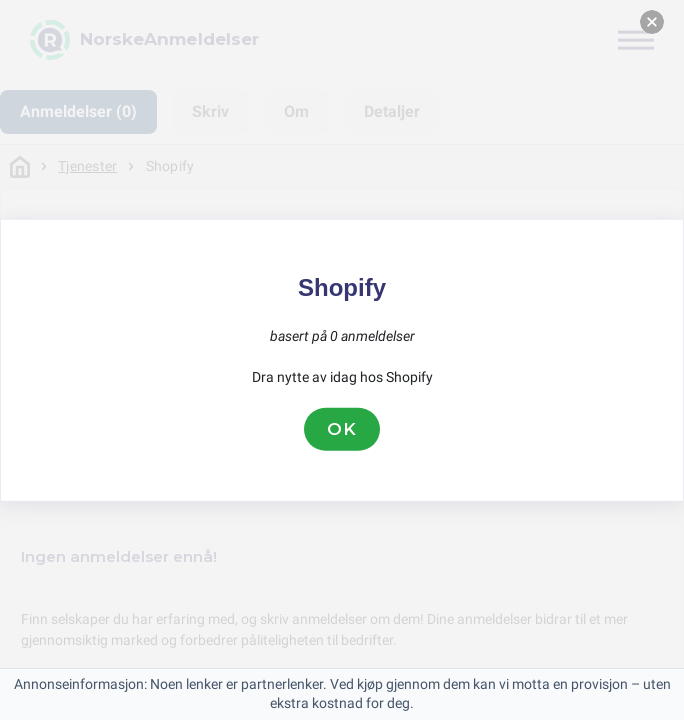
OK (342, 429)
